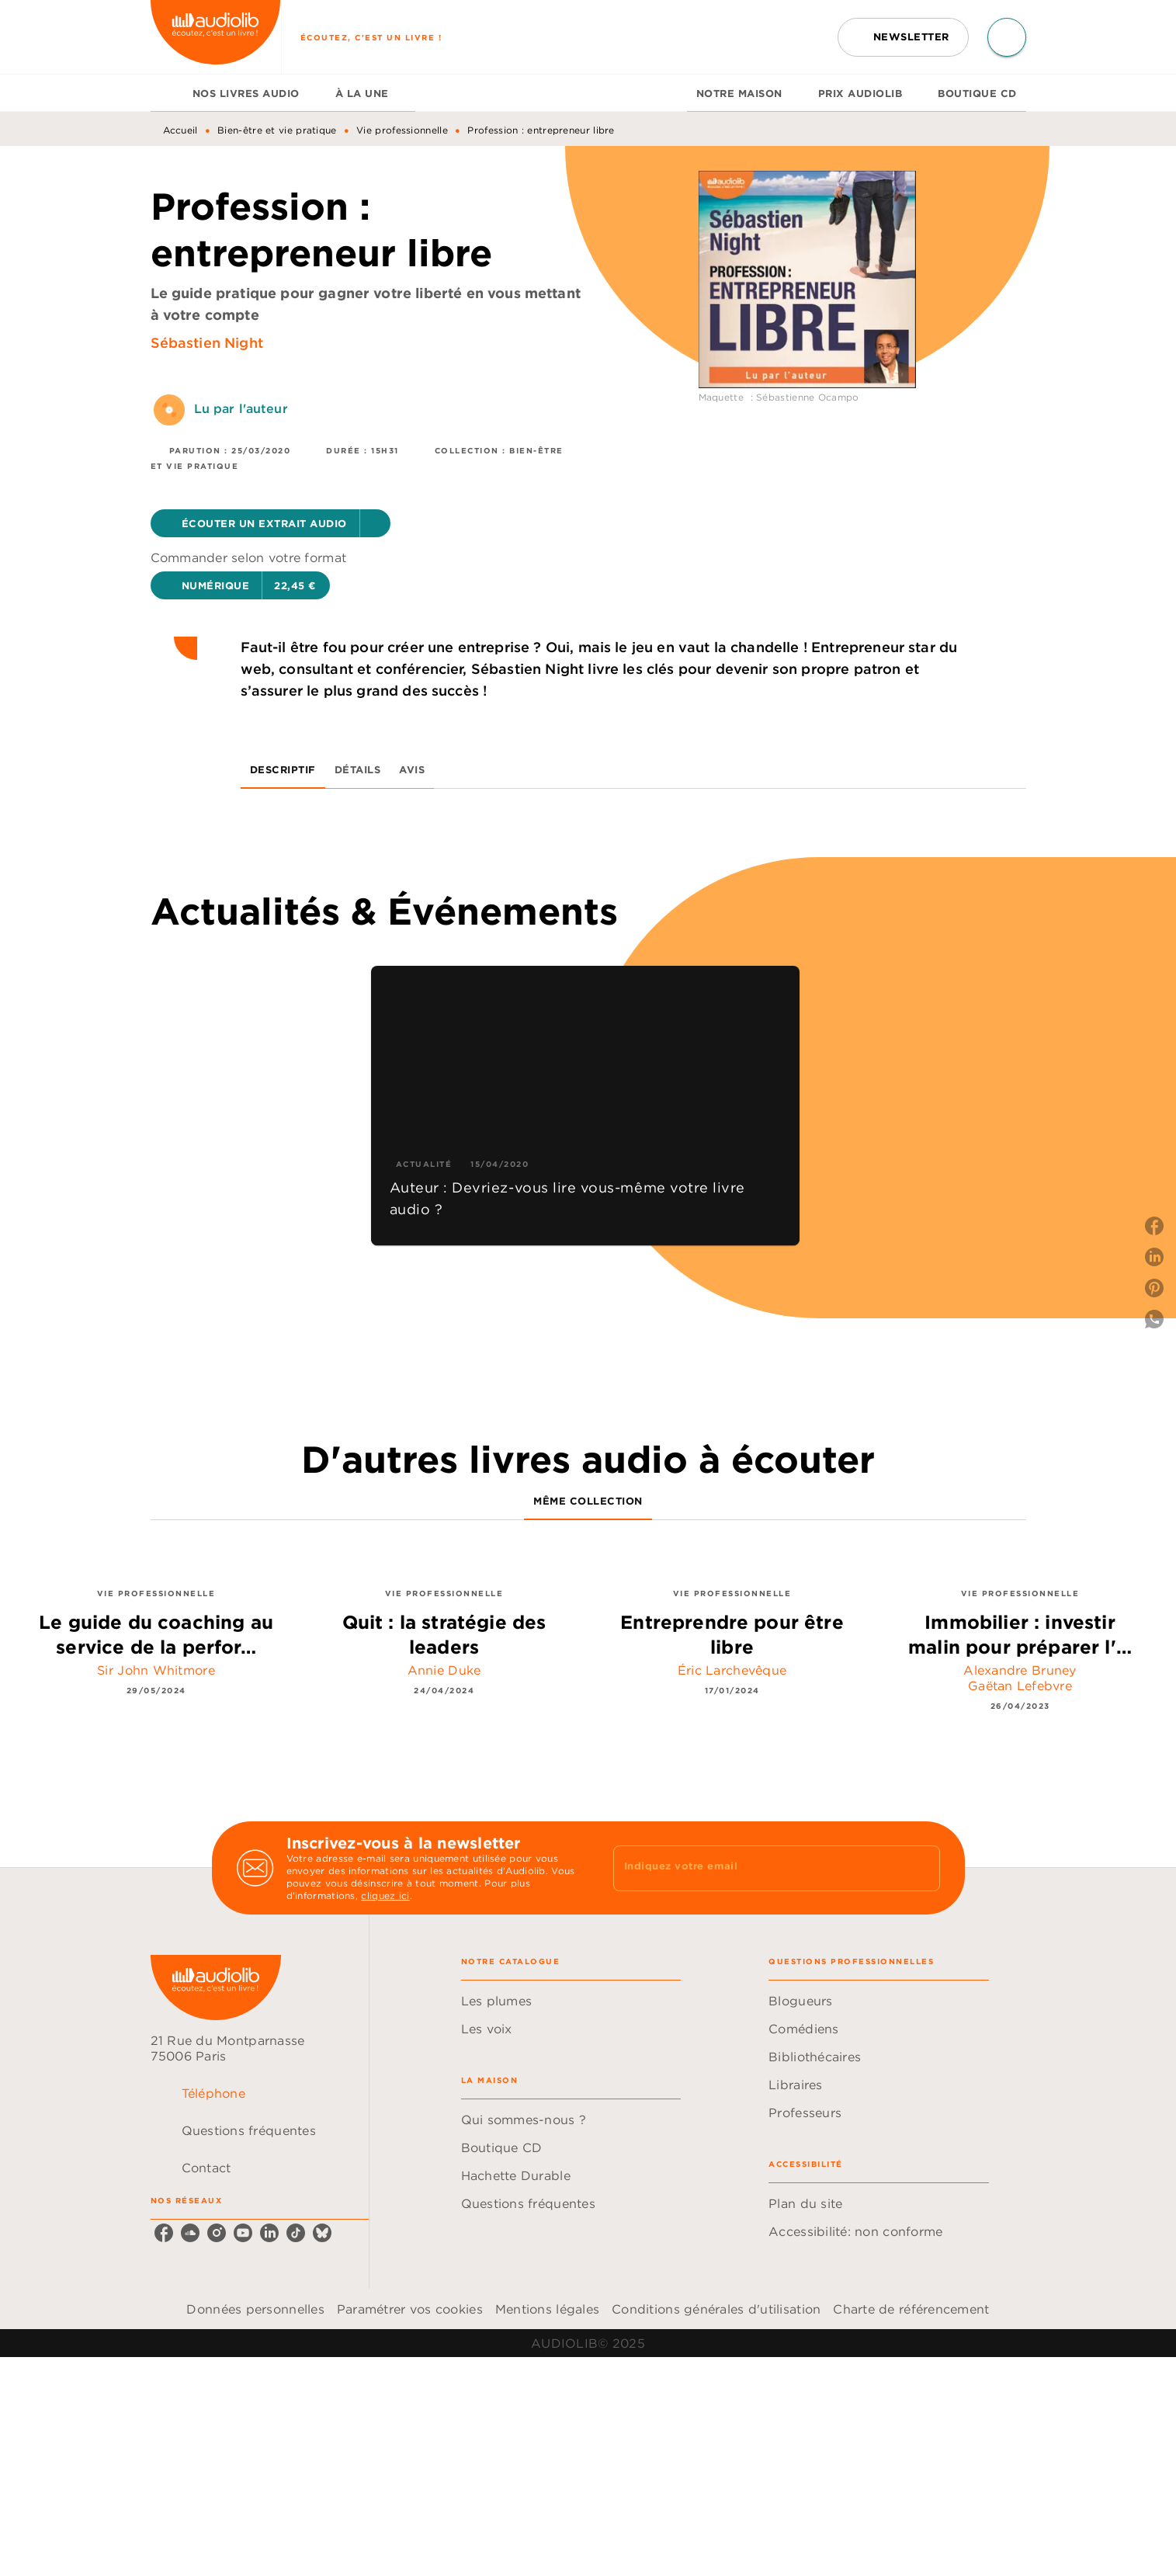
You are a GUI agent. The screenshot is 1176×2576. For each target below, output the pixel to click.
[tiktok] (296, 2233)
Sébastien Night (207, 343)
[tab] (167, 93)
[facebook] (164, 2233)
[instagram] (216, 2233)
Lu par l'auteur (241, 408)
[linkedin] (269, 2233)
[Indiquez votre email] (757, 1867)
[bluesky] (322, 2233)
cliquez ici (385, 1895)
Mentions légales (547, 2309)
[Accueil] (216, 37)
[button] (903, 37)
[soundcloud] (190, 2233)
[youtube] (243, 2233)
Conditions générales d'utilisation (716, 2309)
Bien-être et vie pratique (277, 130)
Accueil (180, 130)
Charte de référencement (911, 2309)
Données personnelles (255, 2309)
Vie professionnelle (402, 130)
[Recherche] (1006, 37)
